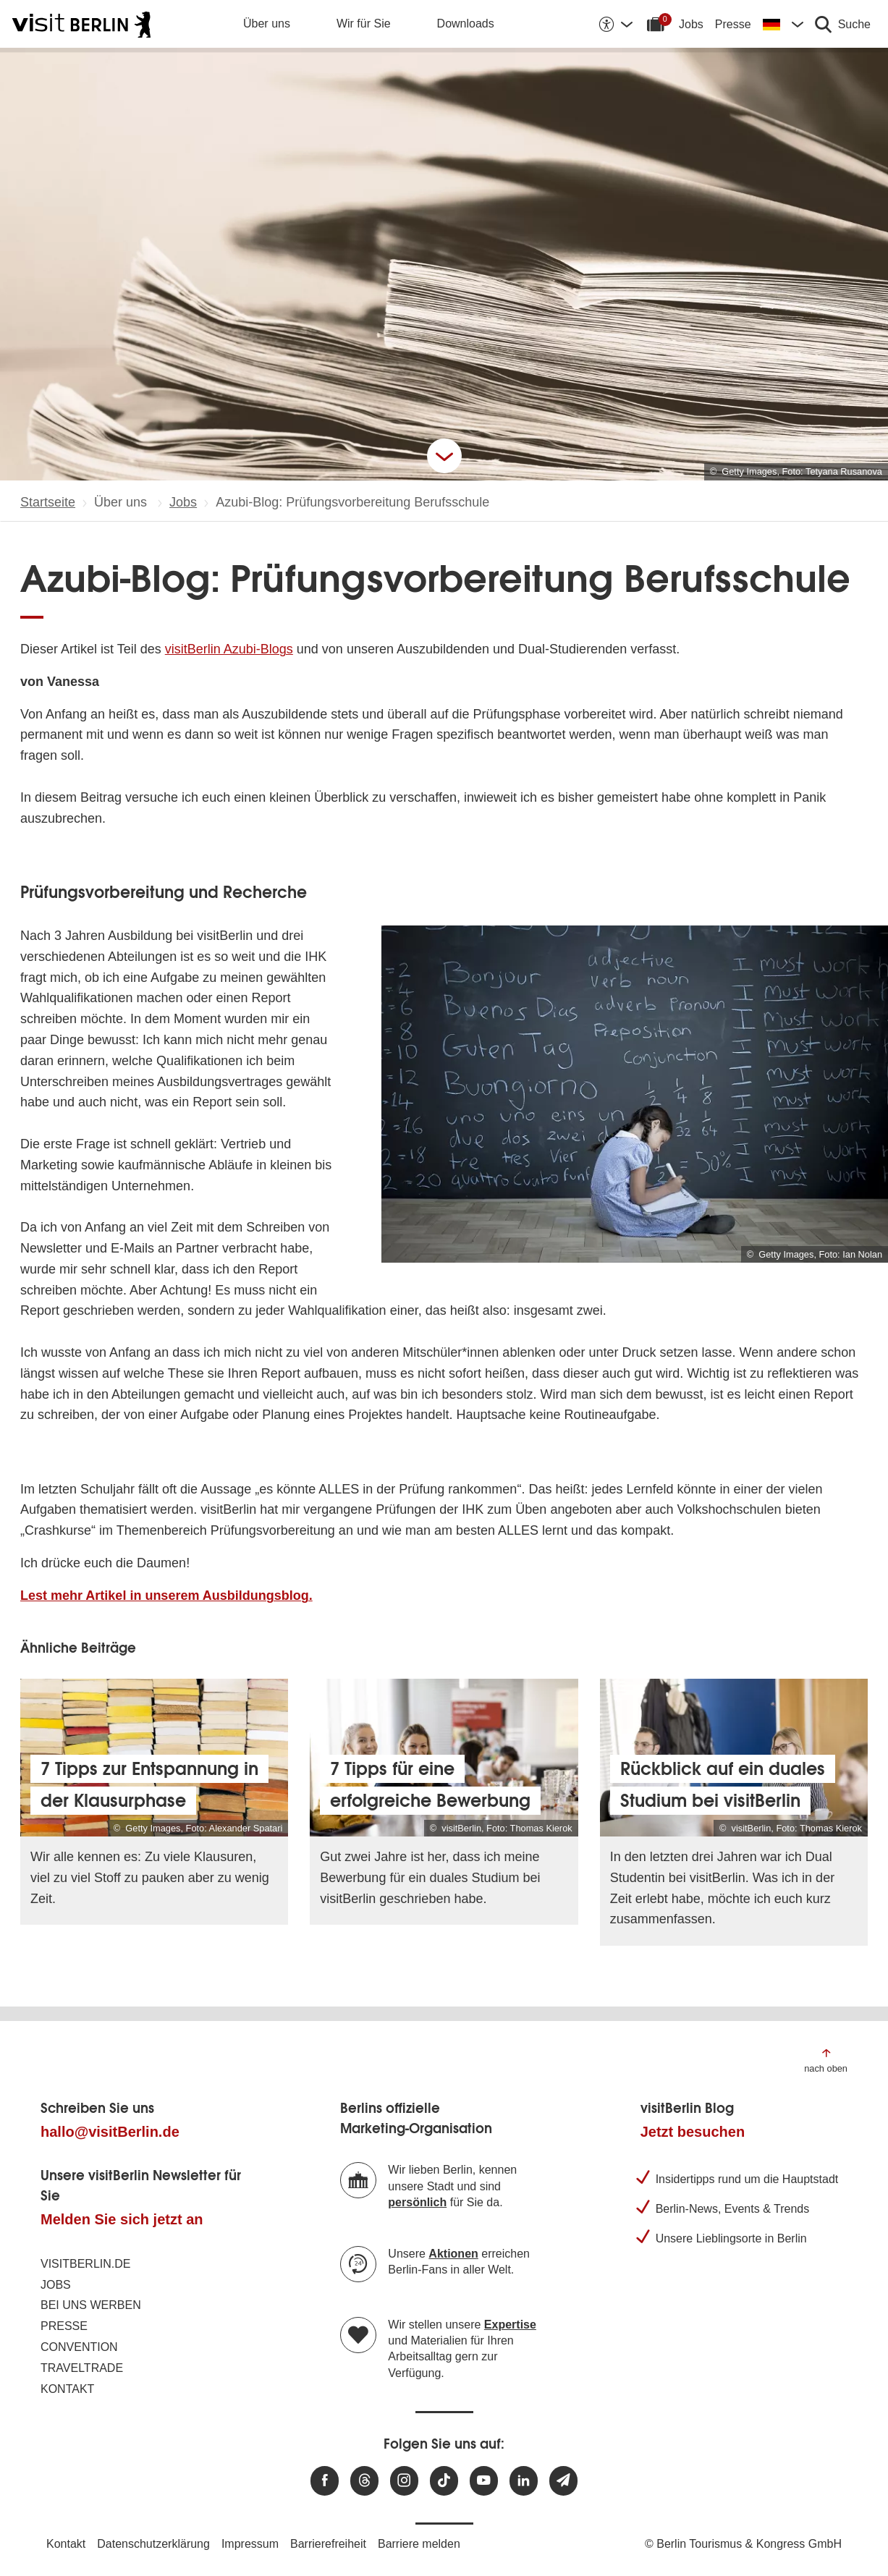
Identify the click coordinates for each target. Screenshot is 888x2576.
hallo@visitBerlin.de (110, 2132)
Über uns (266, 23)
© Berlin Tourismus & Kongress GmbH (743, 2544)
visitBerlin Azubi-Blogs (229, 649)
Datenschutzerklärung (153, 2544)
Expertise (510, 2324)
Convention (79, 2347)
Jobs (691, 24)
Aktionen (453, 2253)
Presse (733, 24)
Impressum (250, 2544)
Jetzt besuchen (692, 2132)
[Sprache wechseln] (783, 24)
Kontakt (67, 2389)
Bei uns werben (91, 2305)
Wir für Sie (364, 23)
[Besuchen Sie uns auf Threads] (364, 2481)
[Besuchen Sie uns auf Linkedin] (523, 2481)
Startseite (47, 502)
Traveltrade (82, 2368)
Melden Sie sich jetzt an (122, 2219)
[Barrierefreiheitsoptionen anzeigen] (615, 24)
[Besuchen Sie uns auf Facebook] (324, 2481)
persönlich (417, 2202)
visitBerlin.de (85, 2264)
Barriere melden (419, 2544)
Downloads (465, 23)
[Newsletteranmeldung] (563, 2481)
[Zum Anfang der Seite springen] (825, 2059)
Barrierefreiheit (328, 2544)
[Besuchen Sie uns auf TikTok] (444, 2481)
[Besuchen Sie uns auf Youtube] (484, 2481)
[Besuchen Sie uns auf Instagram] (404, 2481)
